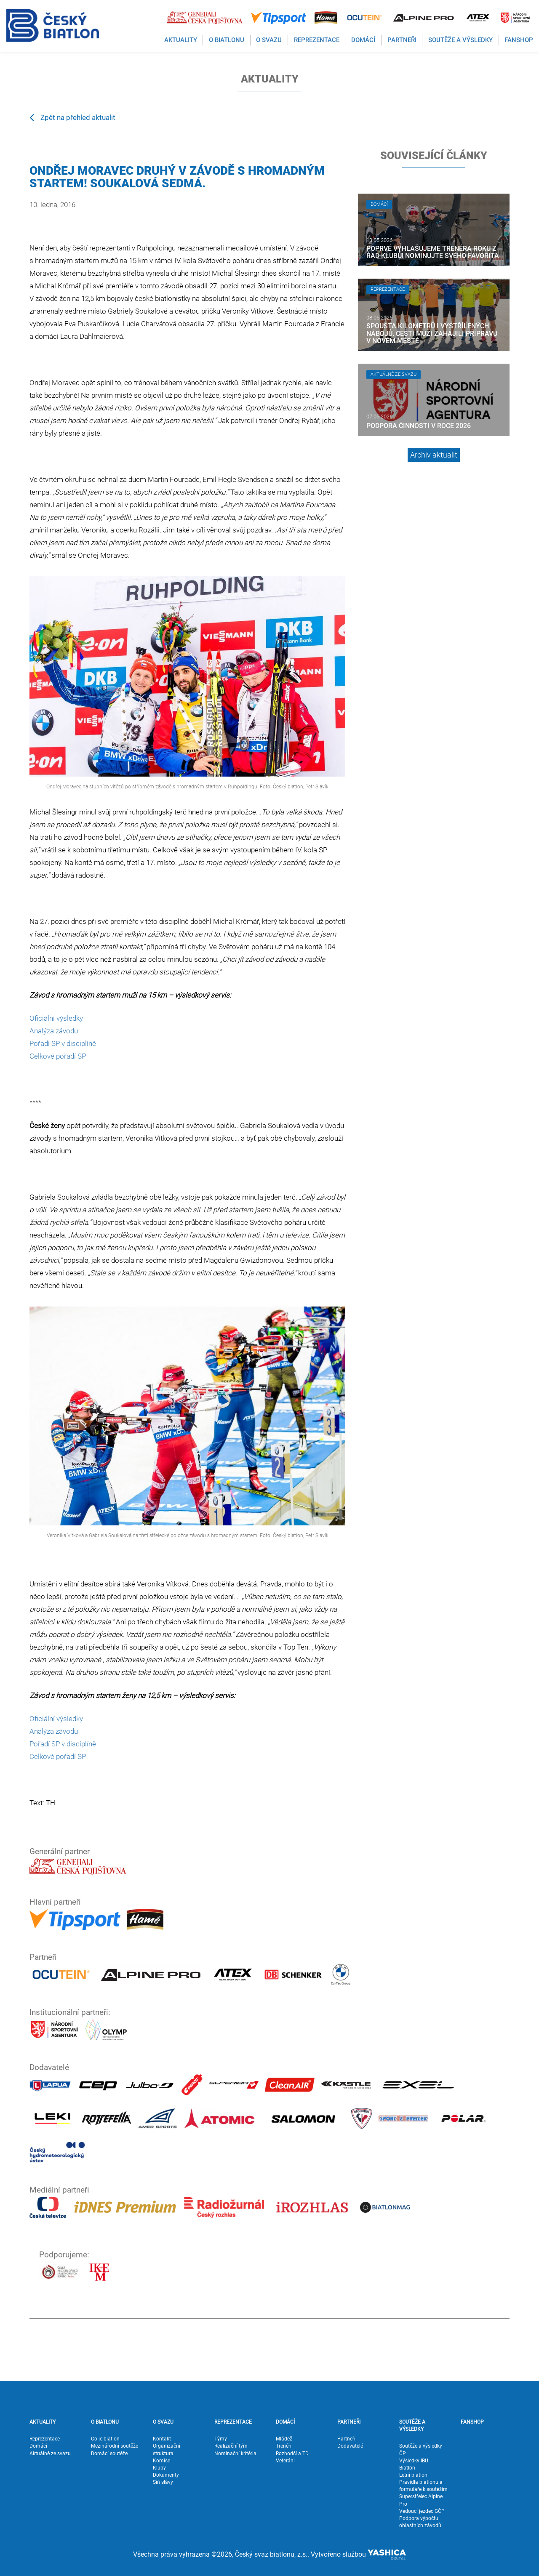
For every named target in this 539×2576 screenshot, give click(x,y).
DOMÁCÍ (285, 2422)
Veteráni (285, 2461)
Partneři (346, 2439)
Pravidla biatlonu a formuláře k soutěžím (423, 2485)
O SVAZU (163, 2422)
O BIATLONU (105, 2422)
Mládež (284, 2439)
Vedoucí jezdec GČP (422, 2511)
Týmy (220, 2439)
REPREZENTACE (233, 2422)
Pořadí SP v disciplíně (62, 1043)
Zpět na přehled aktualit (72, 117)
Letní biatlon (413, 2475)
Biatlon (407, 2468)
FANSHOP (472, 2422)
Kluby (159, 2468)
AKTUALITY (42, 2422)
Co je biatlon (105, 2439)
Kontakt (162, 2439)
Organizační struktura (166, 2449)
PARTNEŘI (348, 2422)
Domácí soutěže (109, 2453)
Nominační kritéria (235, 2453)
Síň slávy (163, 2482)
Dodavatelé (350, 2446)
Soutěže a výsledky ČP (420, 2449)
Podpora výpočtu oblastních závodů (420, 2521)
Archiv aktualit (433, 454)
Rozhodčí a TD (292, 2453)
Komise (161, 2461)
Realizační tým (231, 2446)
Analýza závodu (53, 1031)
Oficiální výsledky (56, 1018)
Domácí (38, 2446)
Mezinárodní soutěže (114, 2446)
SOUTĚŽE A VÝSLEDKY (412, 2425)
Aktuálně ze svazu (50, 2453)
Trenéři (283, 2446)
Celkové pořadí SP (57, 1056)
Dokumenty (166, 2475)
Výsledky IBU (413, 2461)
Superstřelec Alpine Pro (421, 2500)
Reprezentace (44, 2439)
